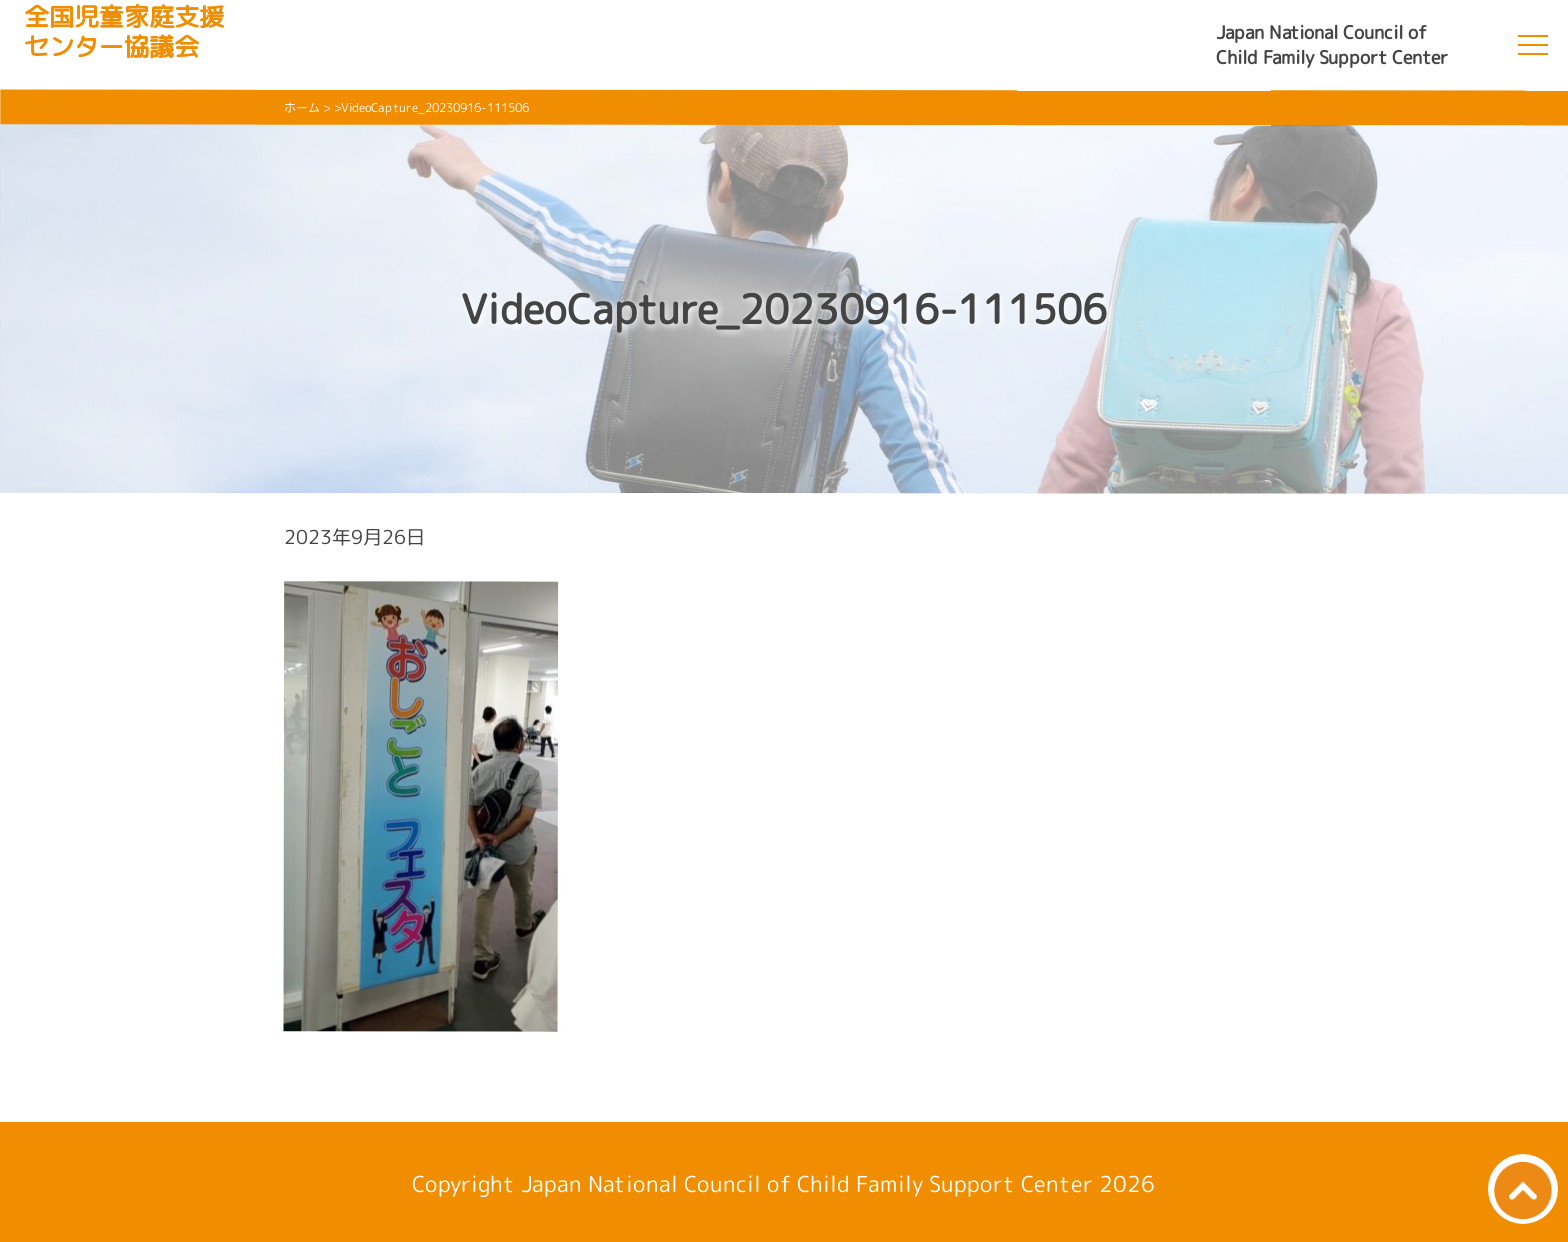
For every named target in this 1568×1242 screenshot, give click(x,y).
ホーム (302, 107)
